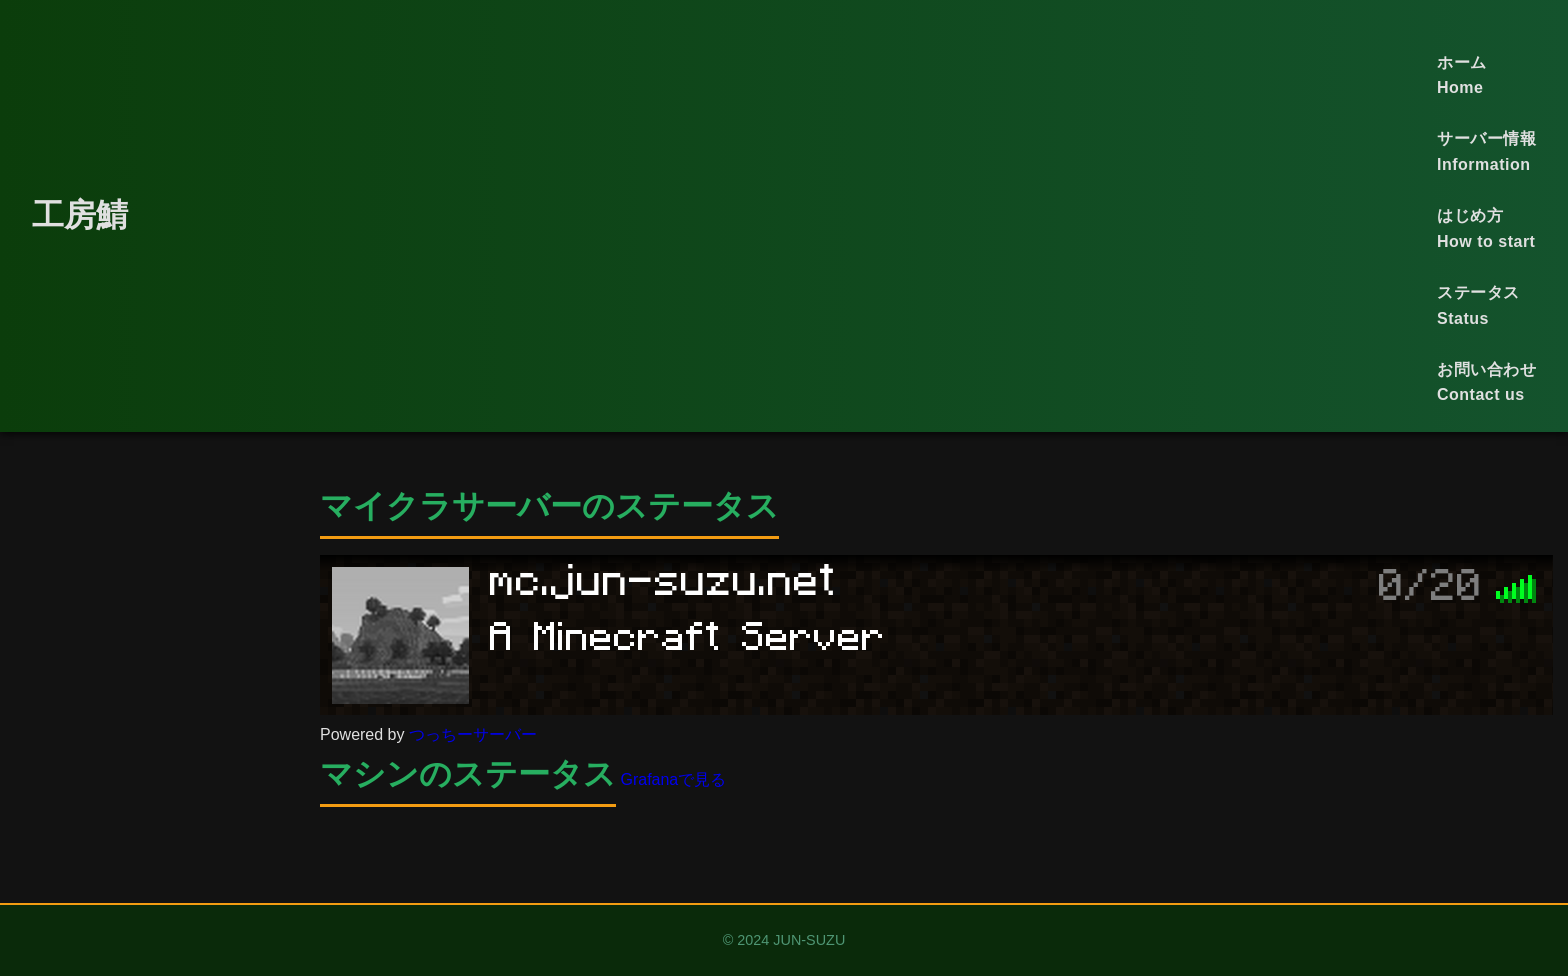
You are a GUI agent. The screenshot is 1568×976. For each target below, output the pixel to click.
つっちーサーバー (473, 734)
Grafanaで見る (673, 779)
